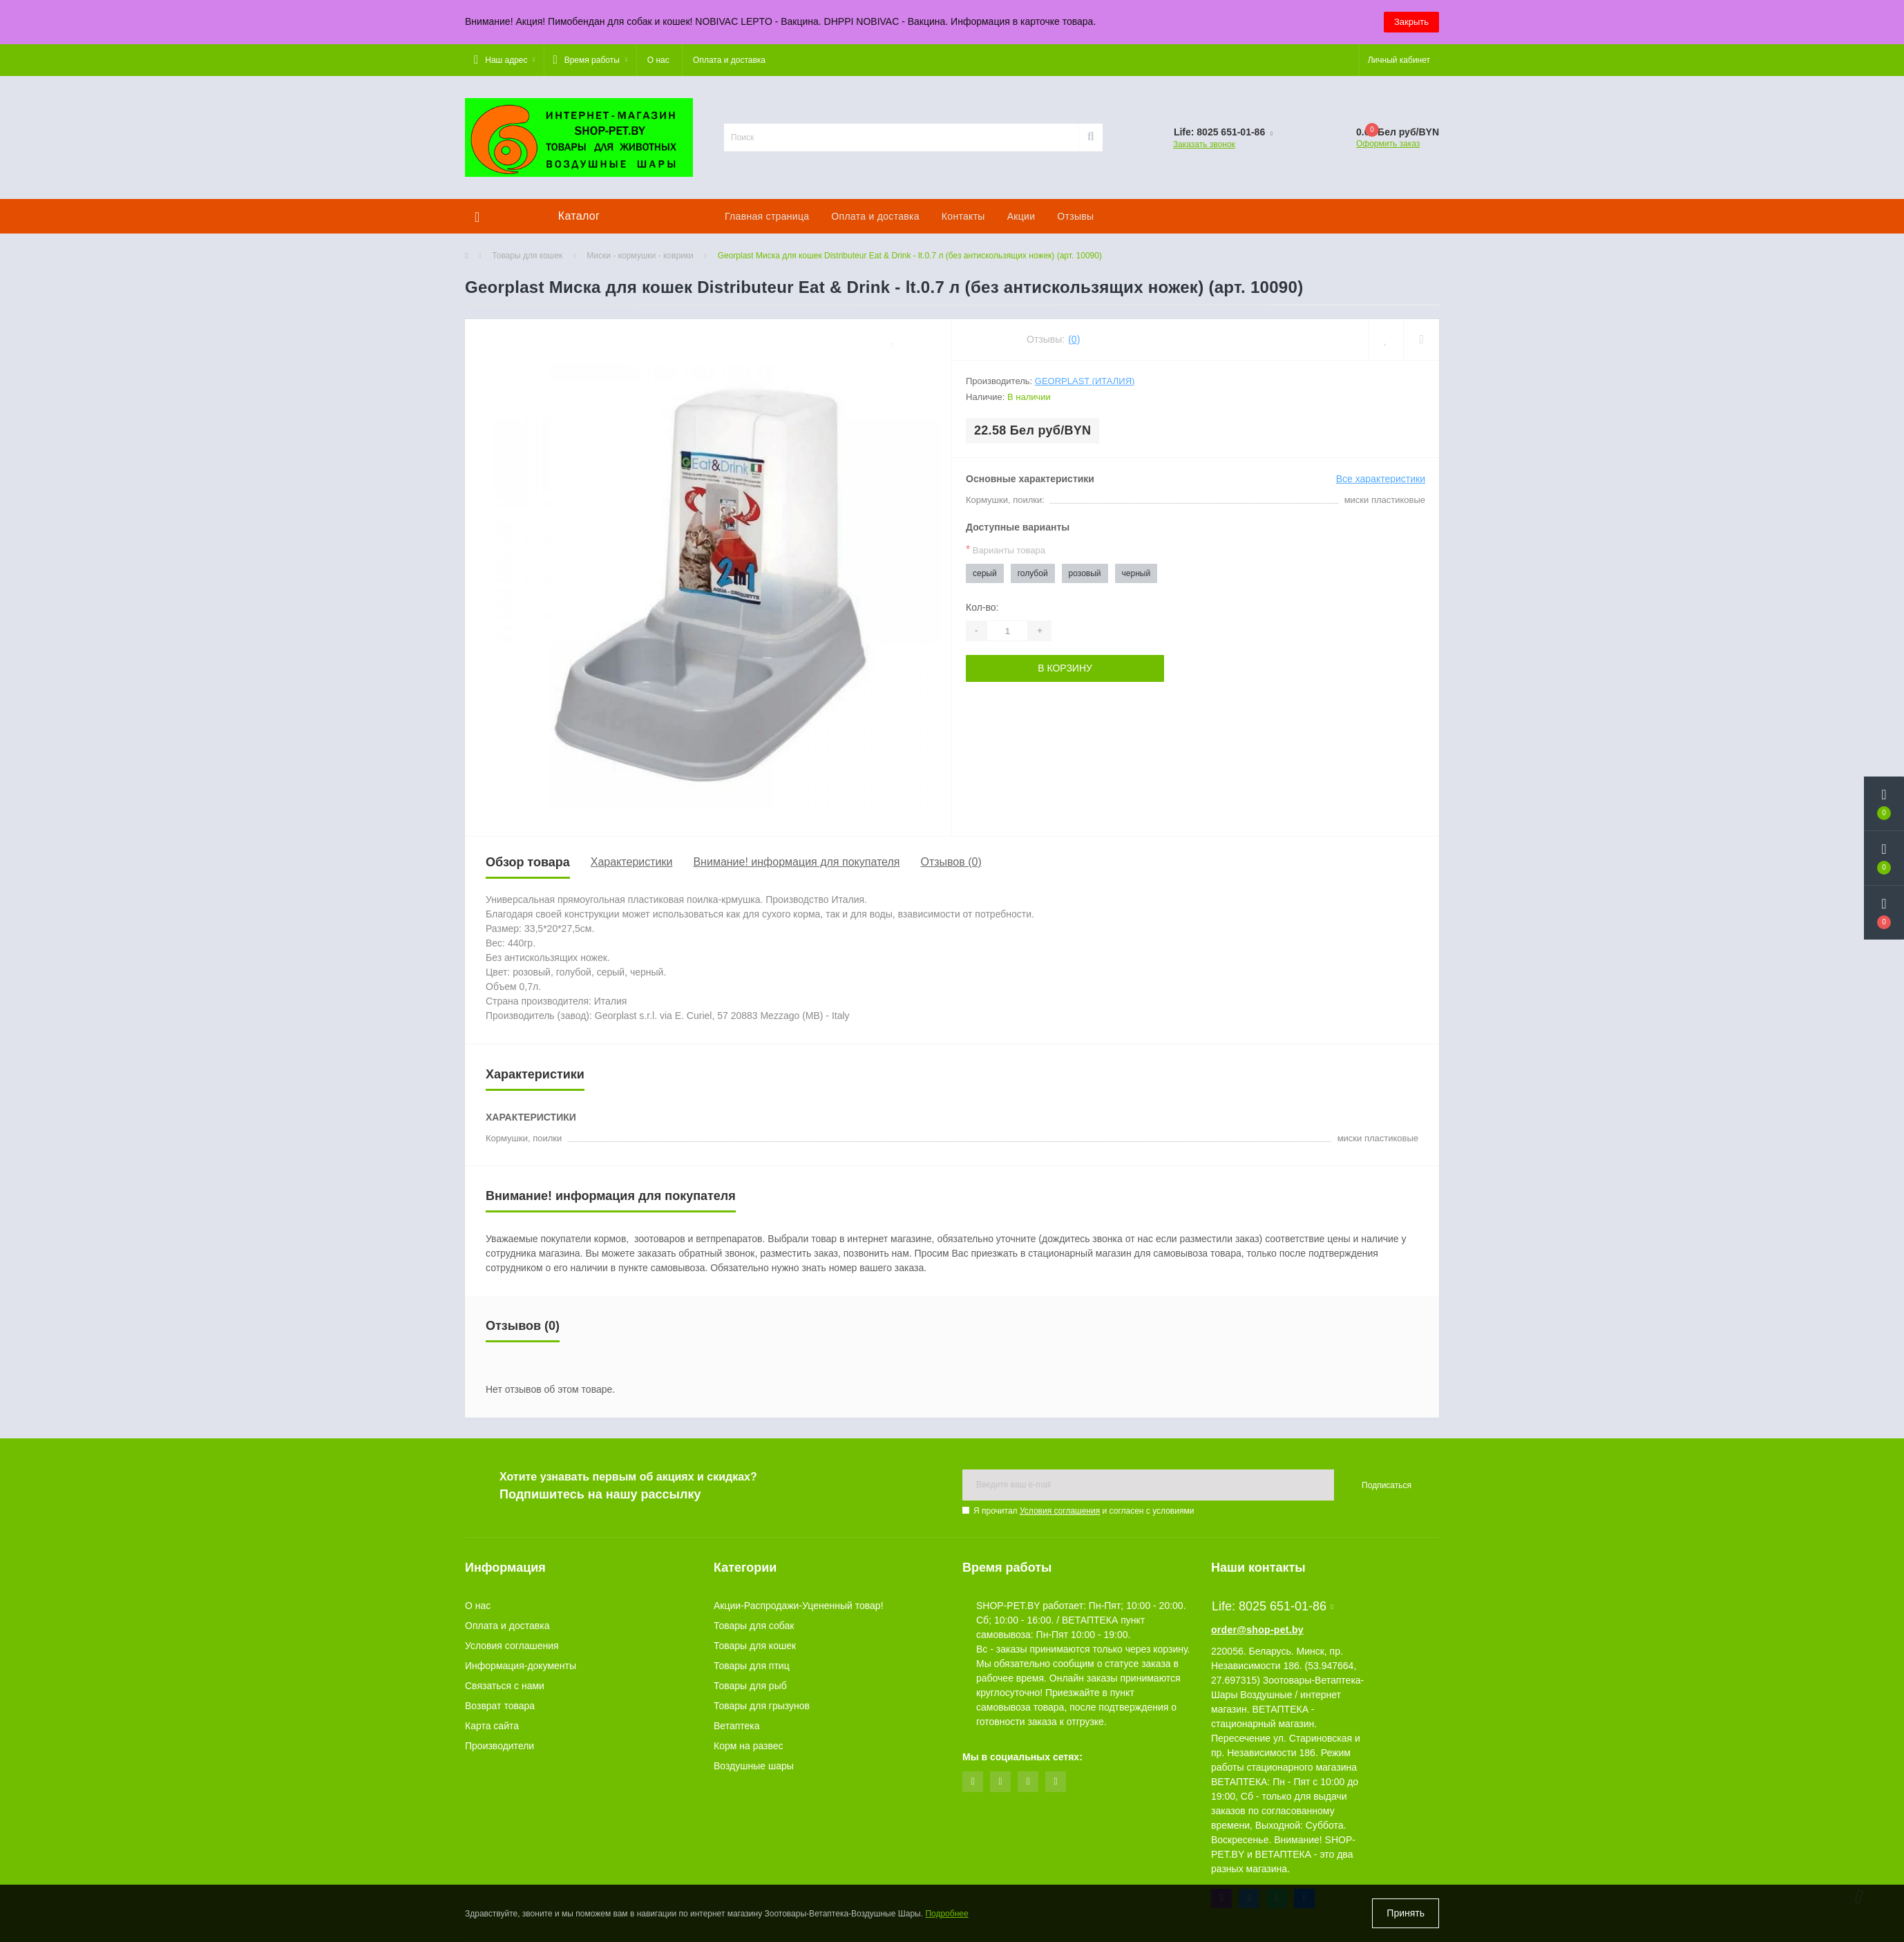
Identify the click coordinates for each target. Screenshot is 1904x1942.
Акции (1021, 216)
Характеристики (632, 862)
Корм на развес (748, 1745)
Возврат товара (500, 1705)
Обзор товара (528, 862)
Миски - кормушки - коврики (640, 255)
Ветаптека (737, 1725)
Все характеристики (1380, 478)
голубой (1033, 573)
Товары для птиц (752, 1665)
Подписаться (1386, 1485)
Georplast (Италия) (1085, 381)
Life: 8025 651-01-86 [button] (1272, 1606)
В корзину (1065, 668)
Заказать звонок (1204, 144)
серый (985, 573)
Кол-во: (982, 607)
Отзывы (1075, 216)
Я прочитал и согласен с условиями (1083, 1511)
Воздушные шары (754, 1765)
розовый (1085, 573)
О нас (658, 60)
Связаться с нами (504, 1685)
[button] (504, 60)
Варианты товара (1005, 549)
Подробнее (946, 1914)
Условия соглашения (1060, 1511)
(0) (1074, 339)
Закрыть (1411, 22)
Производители (499, 1745)
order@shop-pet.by (1257, 1629)
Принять (1406, 1913)
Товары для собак (754, 1625)
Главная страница (767, 216)
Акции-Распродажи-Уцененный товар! (799, 1605)
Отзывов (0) (950, 862)
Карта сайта (492, 1725)
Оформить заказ (1388, 144)
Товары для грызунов (762, 1705)
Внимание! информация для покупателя (796, 862)
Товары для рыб (750, 1685)
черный (1136, 573)
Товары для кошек (527, 255)
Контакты (963, 216)
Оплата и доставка (729, 60)
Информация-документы (520, 1665)
